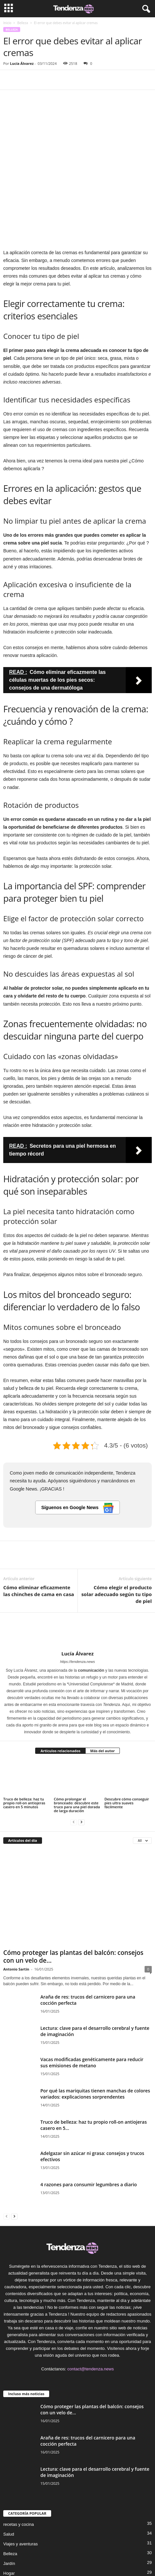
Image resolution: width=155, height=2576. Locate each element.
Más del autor (102, 1686)
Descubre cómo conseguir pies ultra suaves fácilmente (127, 1739)
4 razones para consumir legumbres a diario (88, 2121)
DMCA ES (100, 2558)
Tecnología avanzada (23, 2519)
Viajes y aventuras (20, 2480)
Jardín (9, 2499)
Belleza (22, 23)
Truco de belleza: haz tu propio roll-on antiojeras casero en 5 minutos (24, 1739)
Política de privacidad (111, 2551)
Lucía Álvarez (22, 63)
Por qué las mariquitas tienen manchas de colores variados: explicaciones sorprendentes (95, 2030)
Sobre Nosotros (39, 2551)
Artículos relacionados (60, 1686)
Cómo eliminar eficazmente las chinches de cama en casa (38, 1527)
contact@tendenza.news (90, 2305)
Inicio (7, 23)
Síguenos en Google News (77, 1444)
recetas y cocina (18, 2460)
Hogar (9, 2509)
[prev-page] (73, 1758)
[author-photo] (77, 1567)
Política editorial (73, 2551)
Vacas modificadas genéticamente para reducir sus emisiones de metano (91, 1999)
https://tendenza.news (77, 1598)
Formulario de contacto (66, 2558)
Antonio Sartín (16, 1905)
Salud (8, 2470)
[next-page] (81, 1758)
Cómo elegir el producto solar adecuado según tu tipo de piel (116, 1530)
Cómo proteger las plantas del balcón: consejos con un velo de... (73, 1893)
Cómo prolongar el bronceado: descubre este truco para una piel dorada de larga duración (77, 1741)
